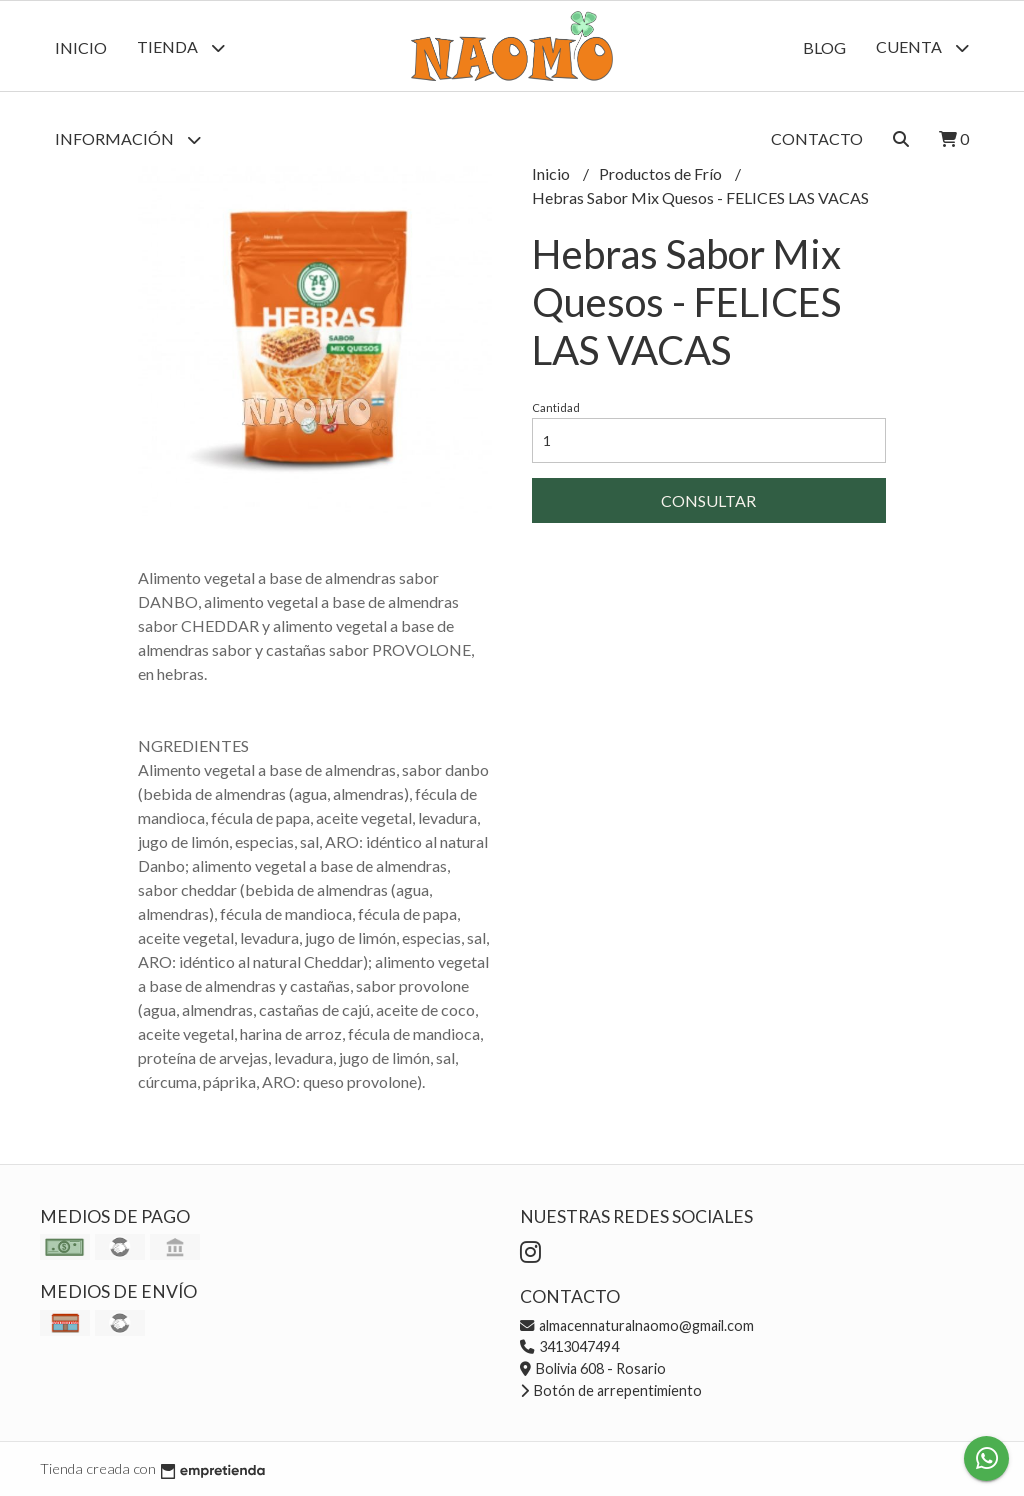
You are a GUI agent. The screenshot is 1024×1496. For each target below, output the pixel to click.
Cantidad (556, 407)
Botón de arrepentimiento (611, 1390)
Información (128, 139)
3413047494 (569, 1346)
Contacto (817, 138)
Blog (824, 47)
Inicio (81, 47)
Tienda (181, 47)
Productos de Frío (662, 173)
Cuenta (922, 47)
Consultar (708, 500)
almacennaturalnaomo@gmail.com (637, 1325)
